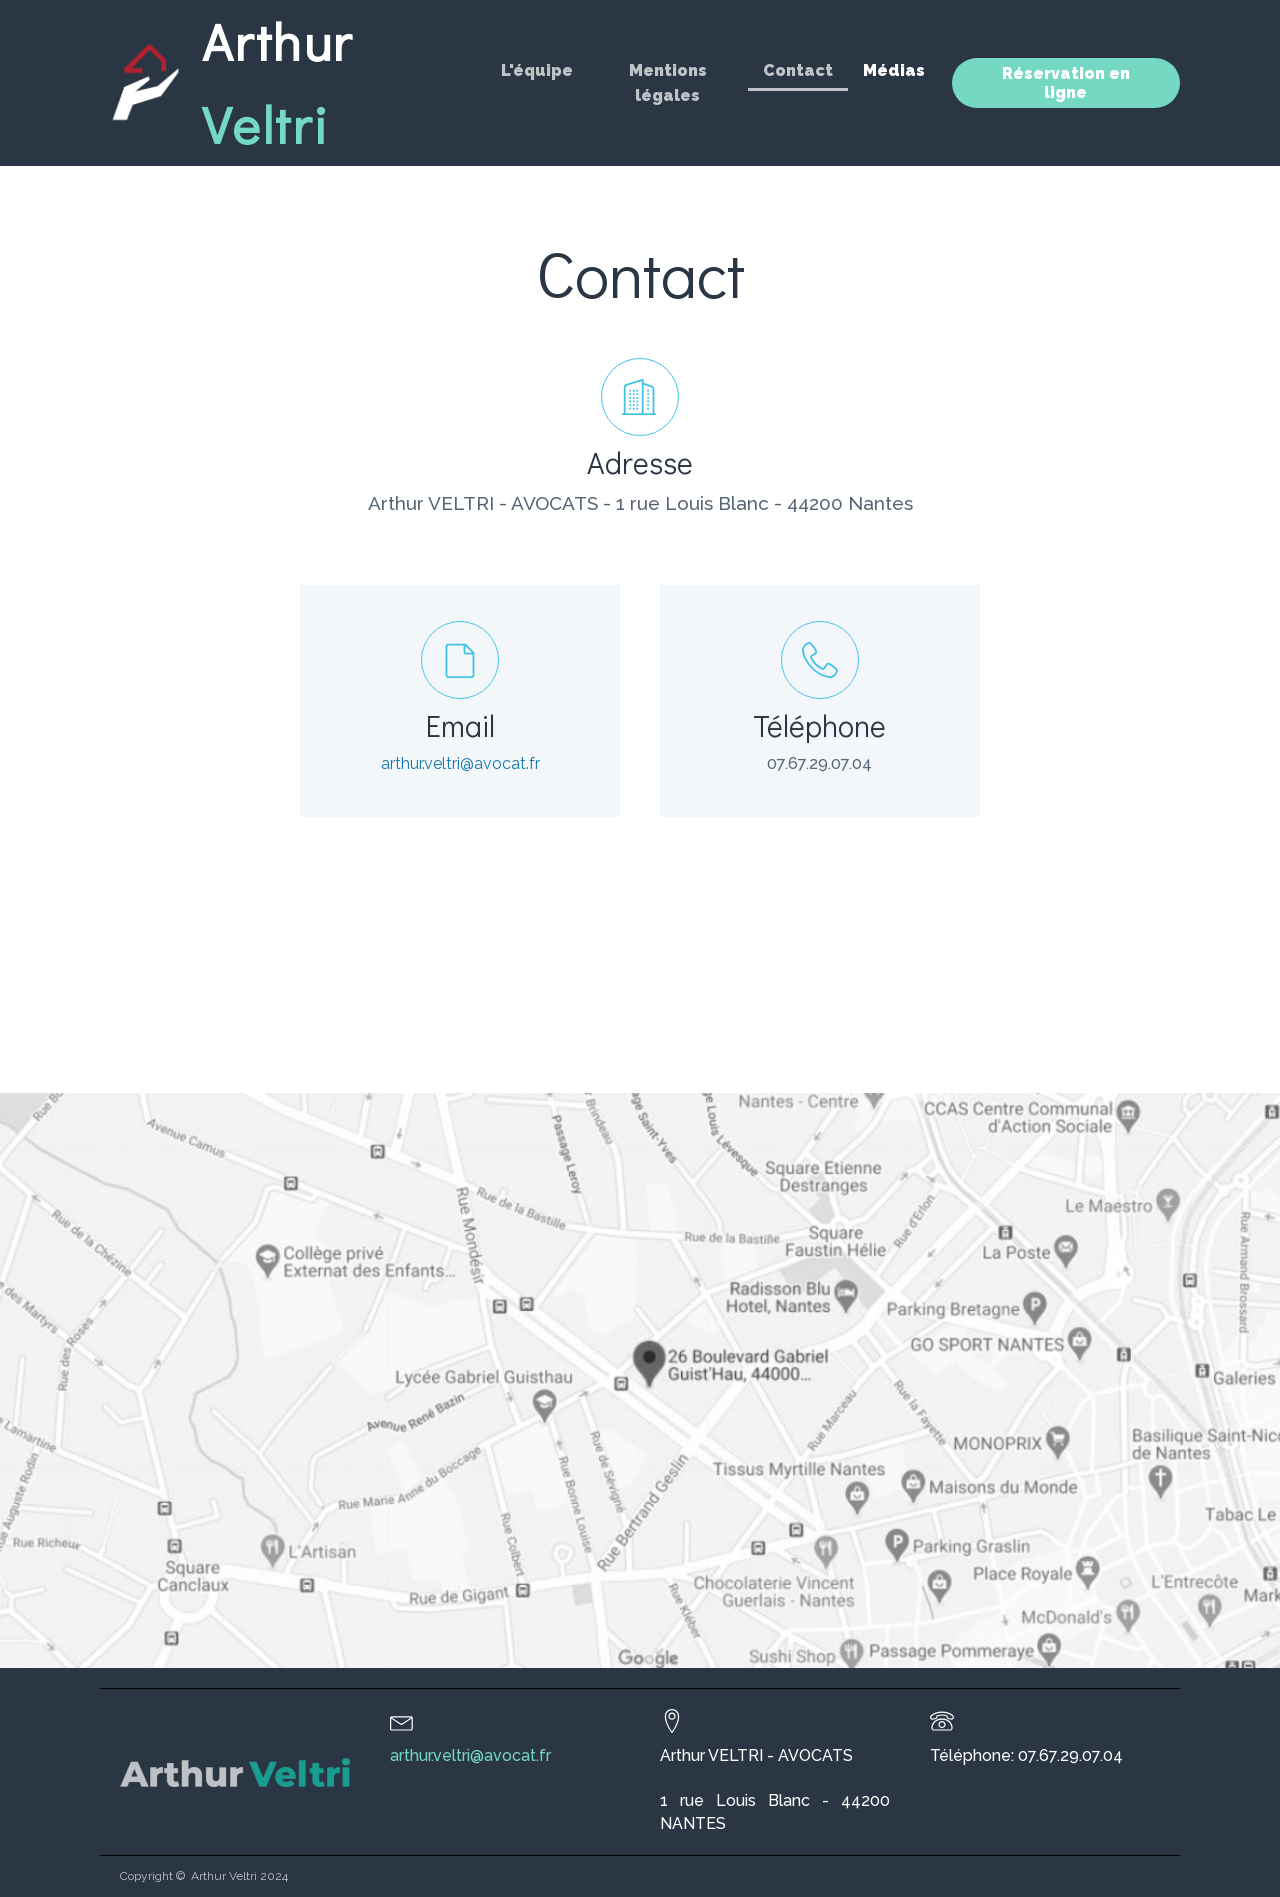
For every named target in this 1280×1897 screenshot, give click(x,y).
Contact (798, 70)
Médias (894, 70)
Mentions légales (668, 83)
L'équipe (537, 70)
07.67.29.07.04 (819, 763)
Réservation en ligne (1066, 83)
